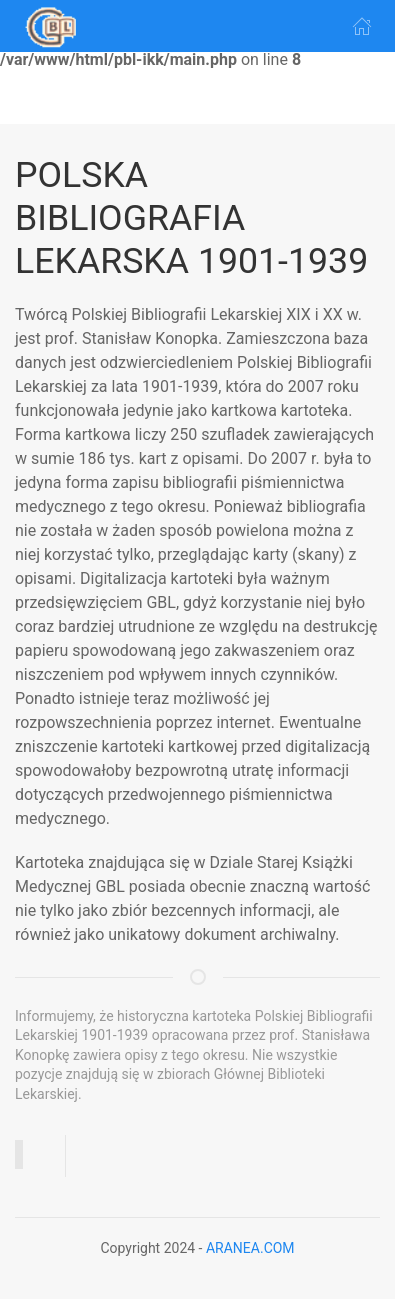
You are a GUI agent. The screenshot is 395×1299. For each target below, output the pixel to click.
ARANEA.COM (250, 1248)
